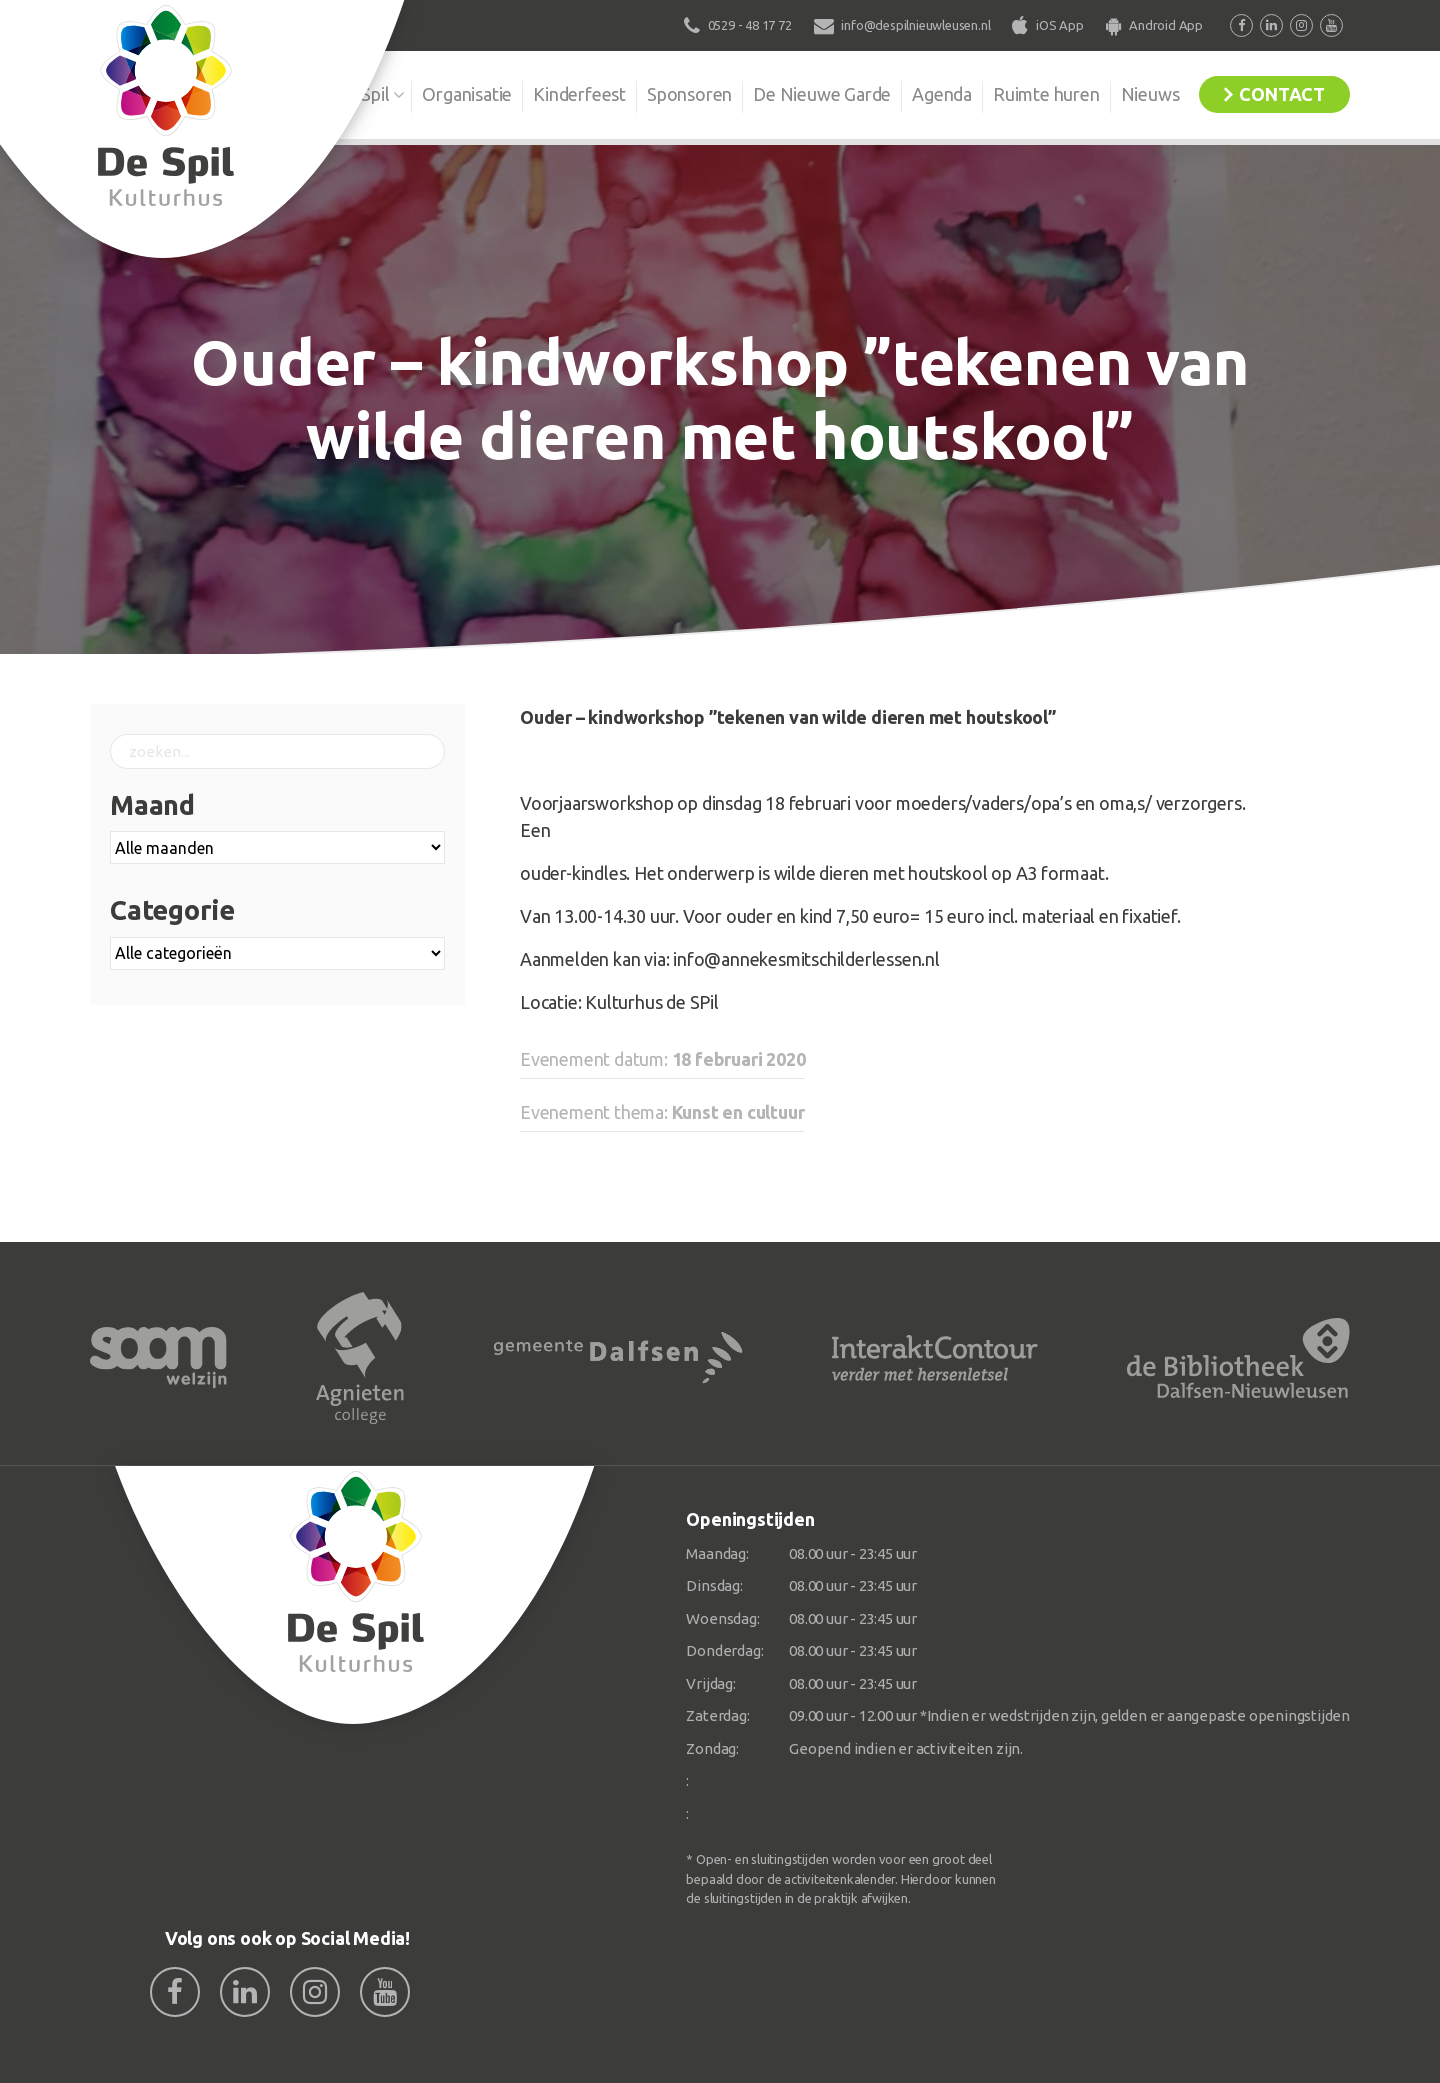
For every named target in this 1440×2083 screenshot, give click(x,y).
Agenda (942, 94)
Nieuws (1150, 94)
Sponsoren (689, 94)
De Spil (362, 94)
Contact (1282, 94)
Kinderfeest (579, 94)
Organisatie (467, 94)
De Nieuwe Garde (822, 94)
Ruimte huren (1046, 94)
